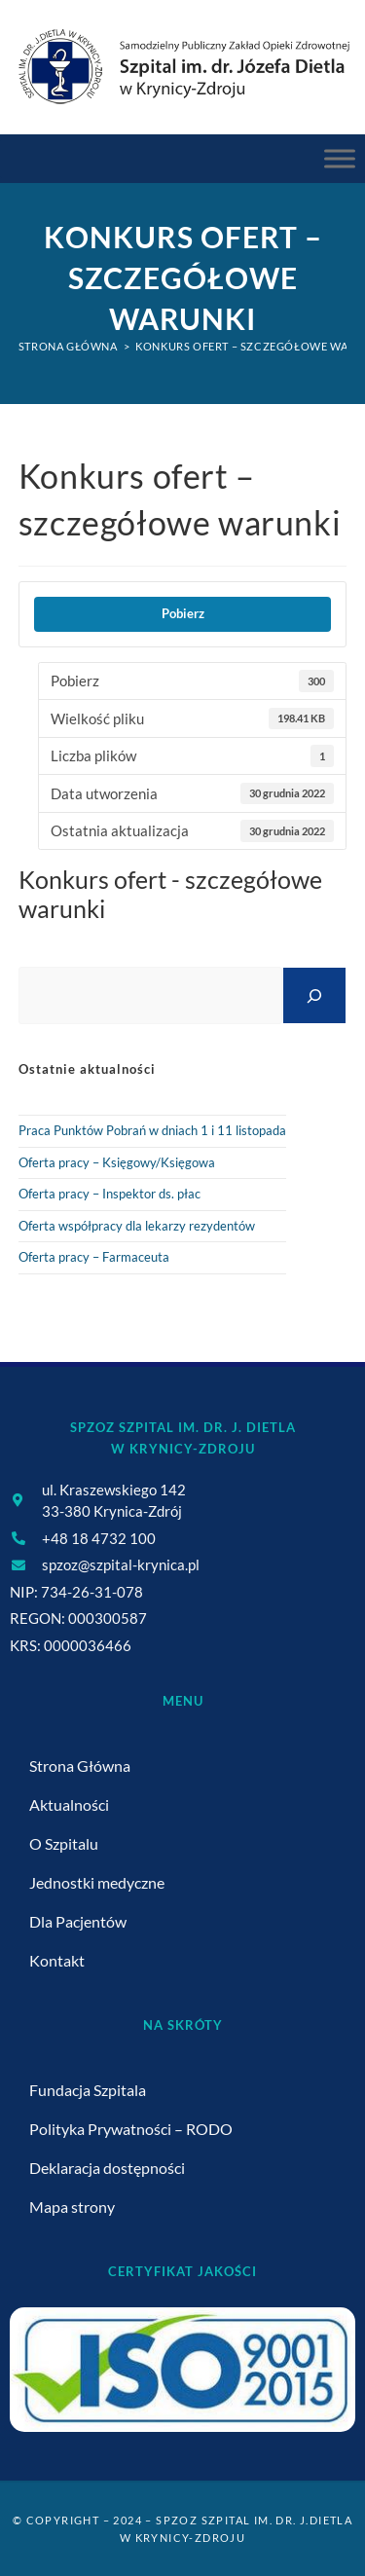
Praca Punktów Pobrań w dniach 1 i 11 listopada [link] (152, 1130)
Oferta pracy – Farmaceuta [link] (93, 1257)
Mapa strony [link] (72, 2206)
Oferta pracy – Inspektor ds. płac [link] (109, 1193)
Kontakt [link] (57, 1960)
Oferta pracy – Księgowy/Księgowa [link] (116, 1162)
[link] (182, 65)
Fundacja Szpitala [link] (87, 2089)
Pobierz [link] (183, 613)
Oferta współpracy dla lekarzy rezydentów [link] (136, 1225)
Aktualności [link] (69, 1804)
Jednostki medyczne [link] (96, 1882)
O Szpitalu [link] (63, 1843)
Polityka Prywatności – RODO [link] (131, 2128)
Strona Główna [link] (79, 1765)
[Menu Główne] (339, 159)
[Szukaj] (314, 995)
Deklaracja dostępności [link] (107, 2167)
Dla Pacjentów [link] (78, 1921)
